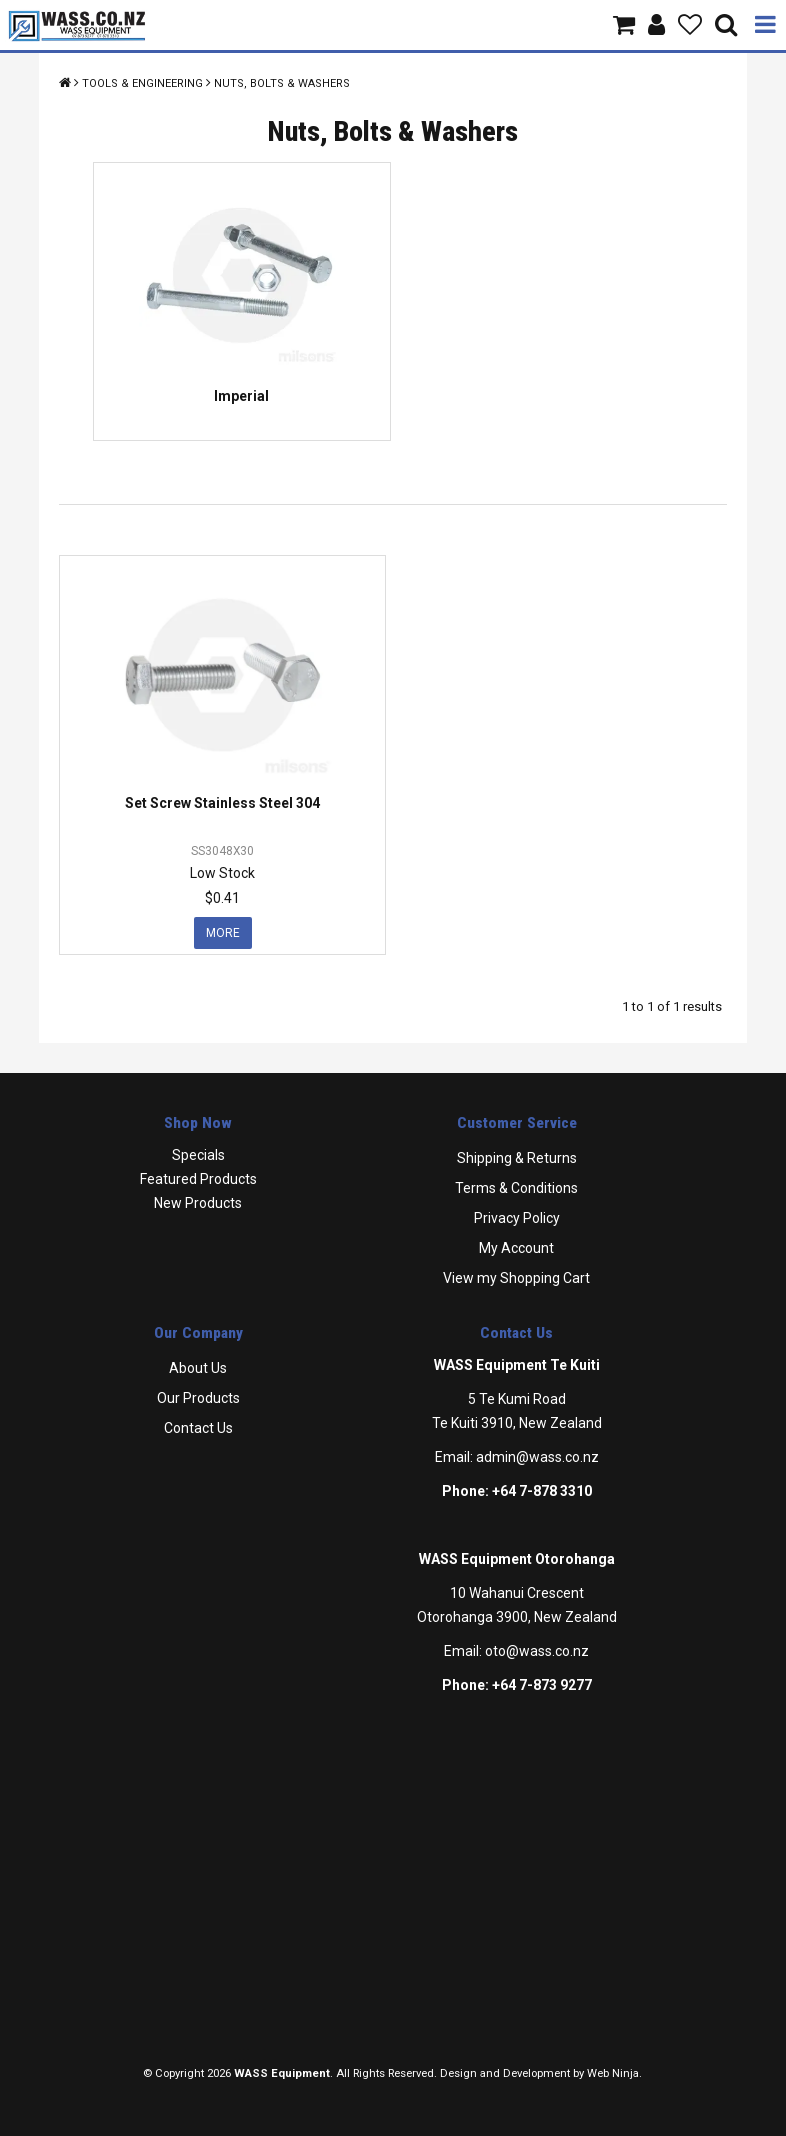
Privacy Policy (517, 1218)
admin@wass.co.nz (537, 1457)
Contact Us (198, 1428)
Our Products (198, 1398)
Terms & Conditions (516, 1188)
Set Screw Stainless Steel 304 (222, 803)
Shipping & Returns (517, 1158)
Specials (198, 1155)
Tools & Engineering (142, 83)
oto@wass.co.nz (537, 1651)
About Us (198, 1368)
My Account (516, 1248)
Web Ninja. (614, 2073)
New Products (198, 1203)
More (223, 933)
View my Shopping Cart (516, 1278)
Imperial (241, 396)
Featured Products (198, 1179)
